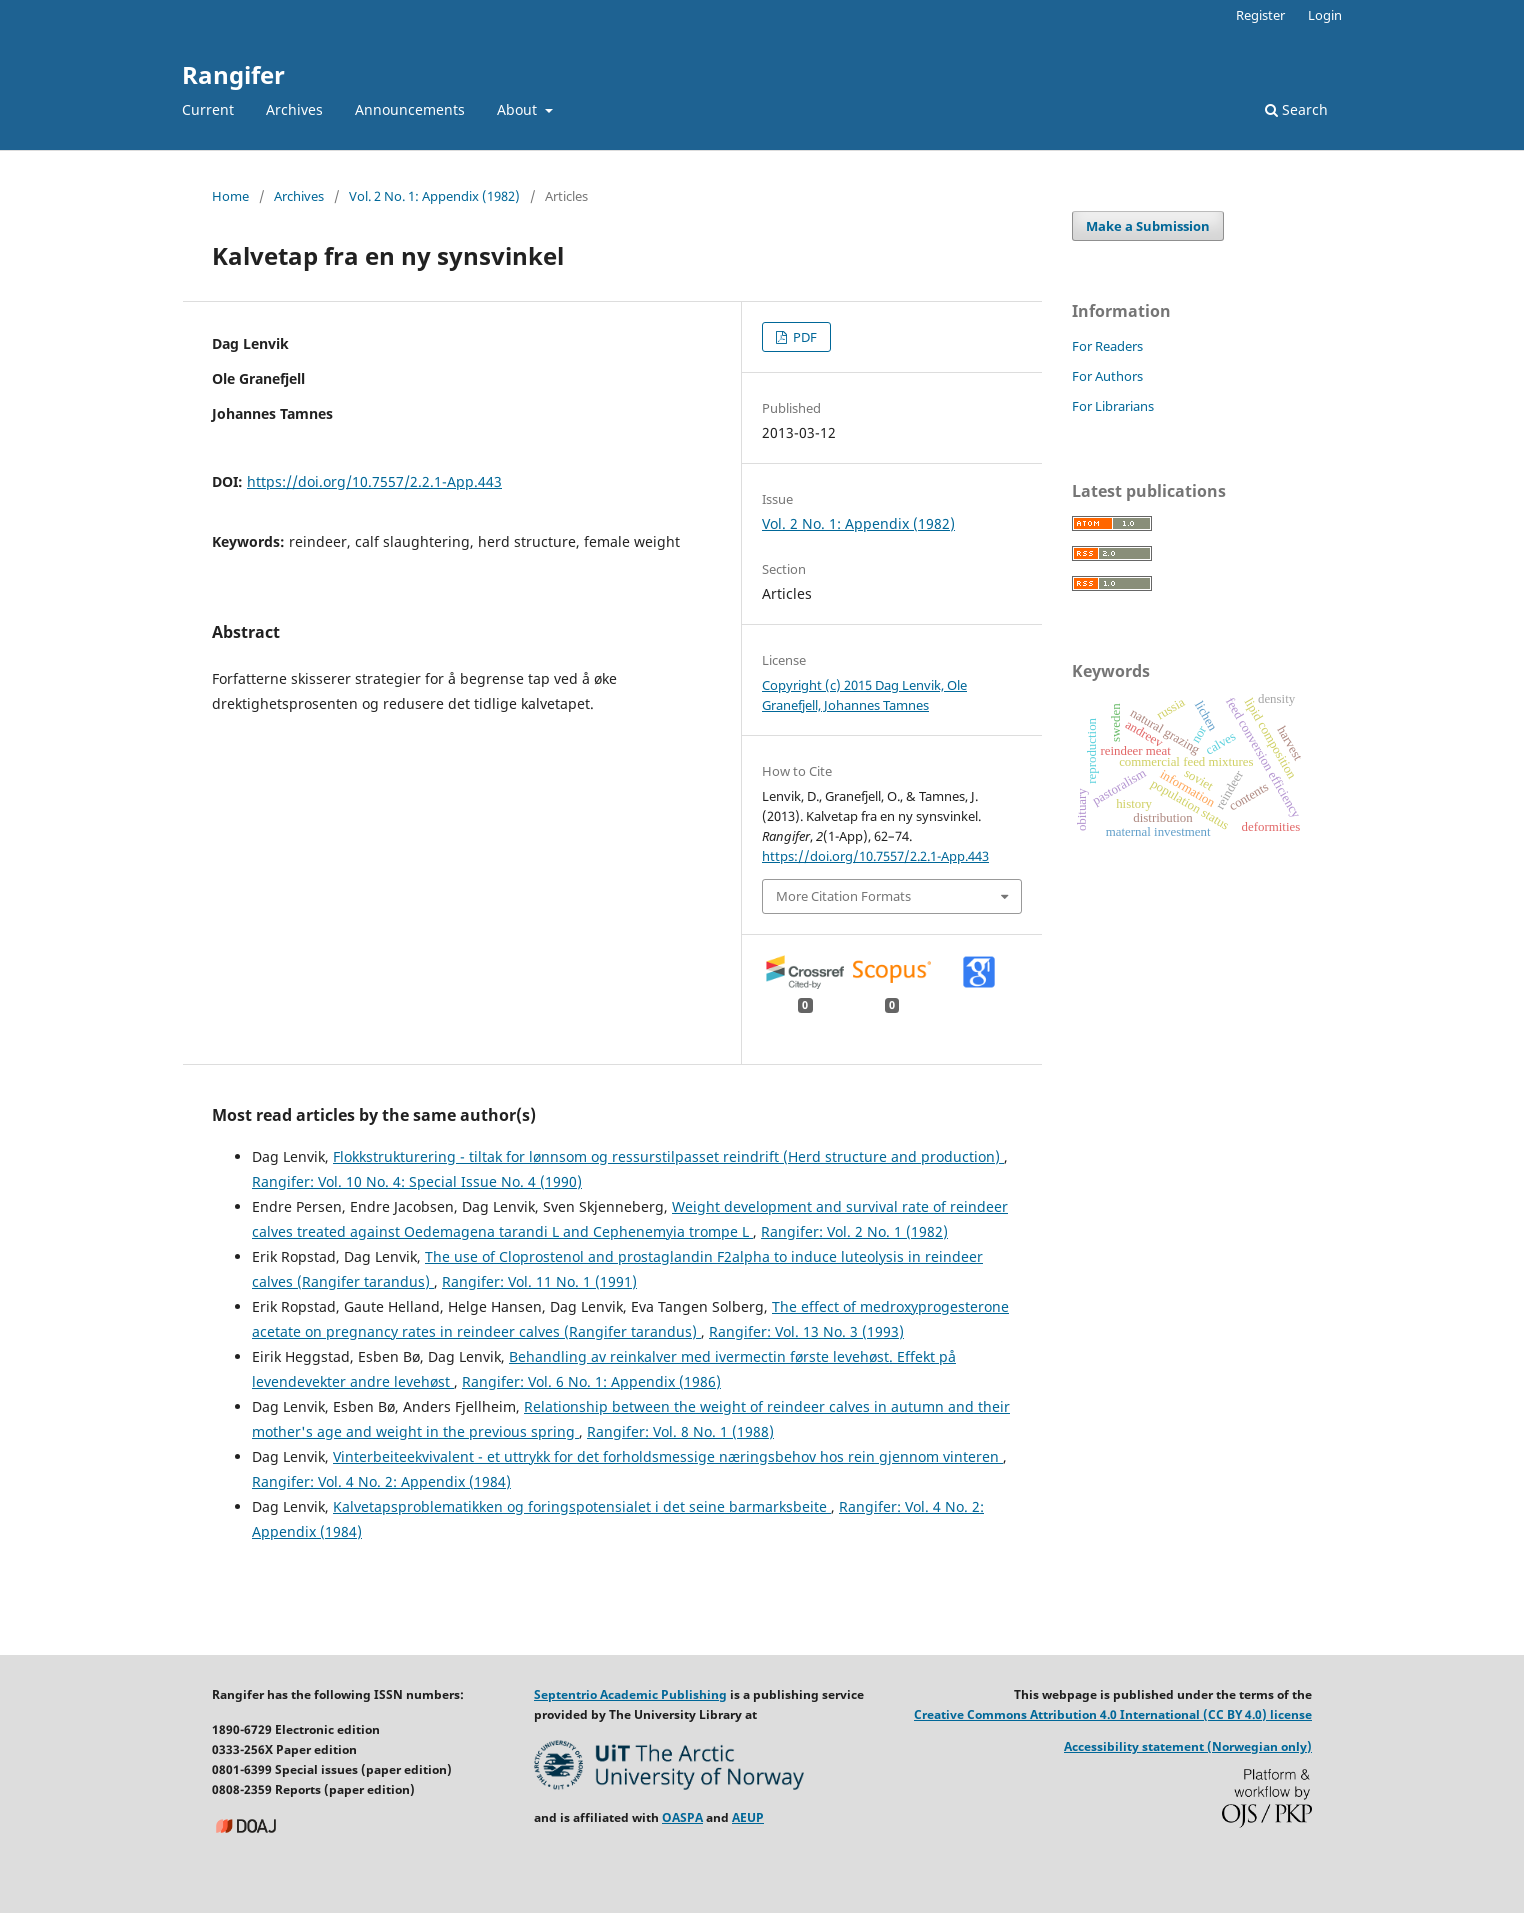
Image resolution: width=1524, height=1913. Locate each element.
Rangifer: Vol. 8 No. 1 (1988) (680, 1431)
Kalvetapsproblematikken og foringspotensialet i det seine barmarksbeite (582, 1506)
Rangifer (233, 74)
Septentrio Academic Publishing (630, 1694)
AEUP (748, 1817)
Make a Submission (1148, 226)
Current (208, 109)
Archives (294, 109)
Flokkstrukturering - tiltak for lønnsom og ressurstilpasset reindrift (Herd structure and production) (668, 1156)
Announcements (410, 109)
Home (230, 196)
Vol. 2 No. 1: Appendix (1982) (434, 196)
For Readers (1107, 346)
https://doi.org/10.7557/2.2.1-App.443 (374, 481)
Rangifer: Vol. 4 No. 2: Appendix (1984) (381, 1481)
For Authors (1107, 376)
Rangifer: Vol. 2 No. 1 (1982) (854, 1231)
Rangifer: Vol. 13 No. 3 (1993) (806, 1331)
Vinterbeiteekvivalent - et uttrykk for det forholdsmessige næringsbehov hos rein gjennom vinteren (668, 1456)
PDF (803, 337)
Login (1325, 15)
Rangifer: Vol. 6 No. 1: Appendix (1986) (591, 1381)
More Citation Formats (843, 896)
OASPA (682, 1817)
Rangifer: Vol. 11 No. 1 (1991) (539, 1281)
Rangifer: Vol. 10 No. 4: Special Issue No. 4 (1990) (417, 1181)
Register (1260, 15)
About (519, 109)
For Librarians (1113, 406)
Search (1296, 109)
